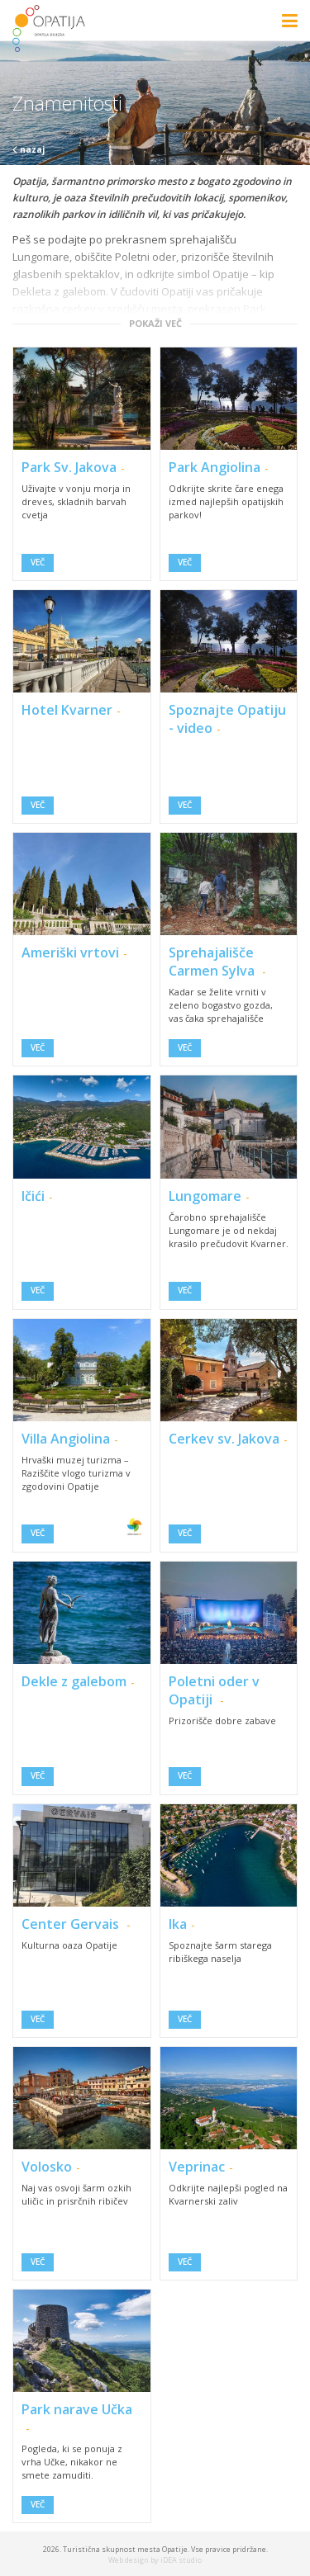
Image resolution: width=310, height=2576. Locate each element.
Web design (128, 2560)
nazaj (28, 149)
